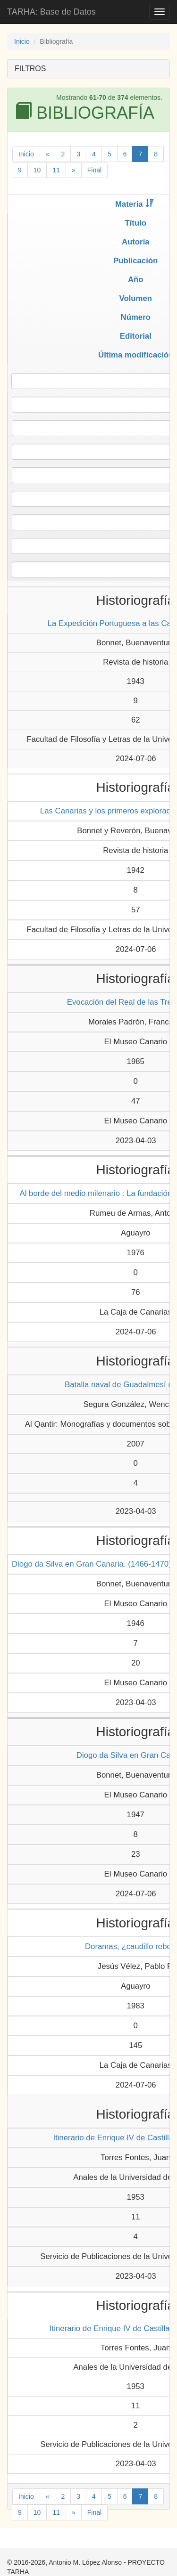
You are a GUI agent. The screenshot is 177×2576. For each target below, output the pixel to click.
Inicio (22, 41)
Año (135, 279)
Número (136, 317)
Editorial (136, 336)
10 (37, 170)
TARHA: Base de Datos (51, 11)
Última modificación (135, 354)
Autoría (136, 241)
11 (56, 170)
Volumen (135, 298)
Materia (134, 204)
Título (135, 223)
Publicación (135, 260)
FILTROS (30, 69)
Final (94, 170)
